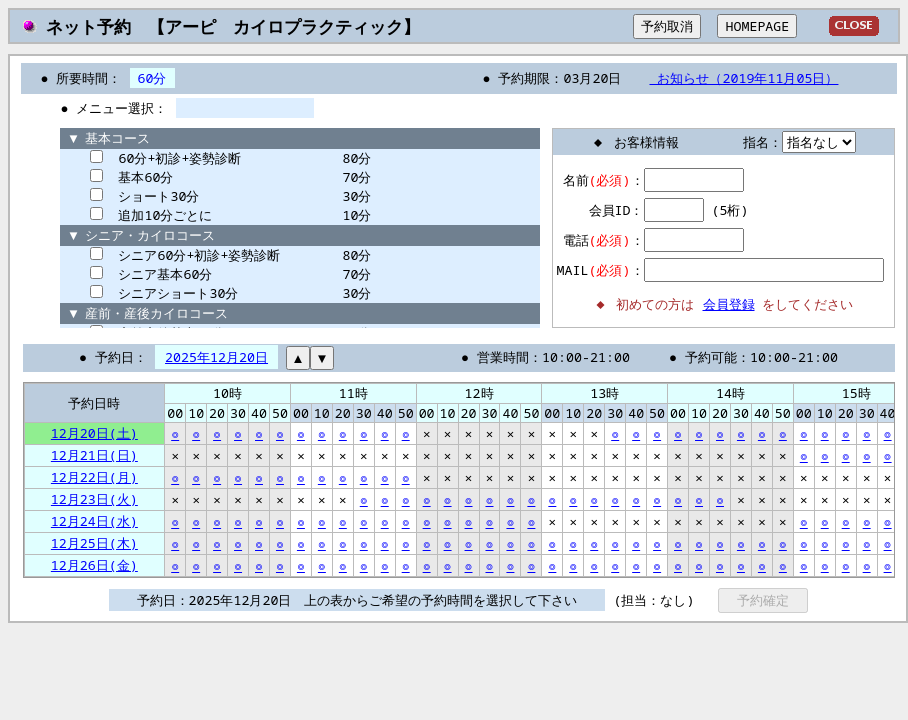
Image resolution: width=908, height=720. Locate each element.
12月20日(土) (94, 433)
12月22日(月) (94, 477)
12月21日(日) (94, 455)
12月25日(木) (94, 543)
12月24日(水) (94, 521)
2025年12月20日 (216, 357)
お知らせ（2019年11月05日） (743, 78)
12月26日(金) (94, 565)
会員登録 (729, 304)
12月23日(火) (94, 499)
